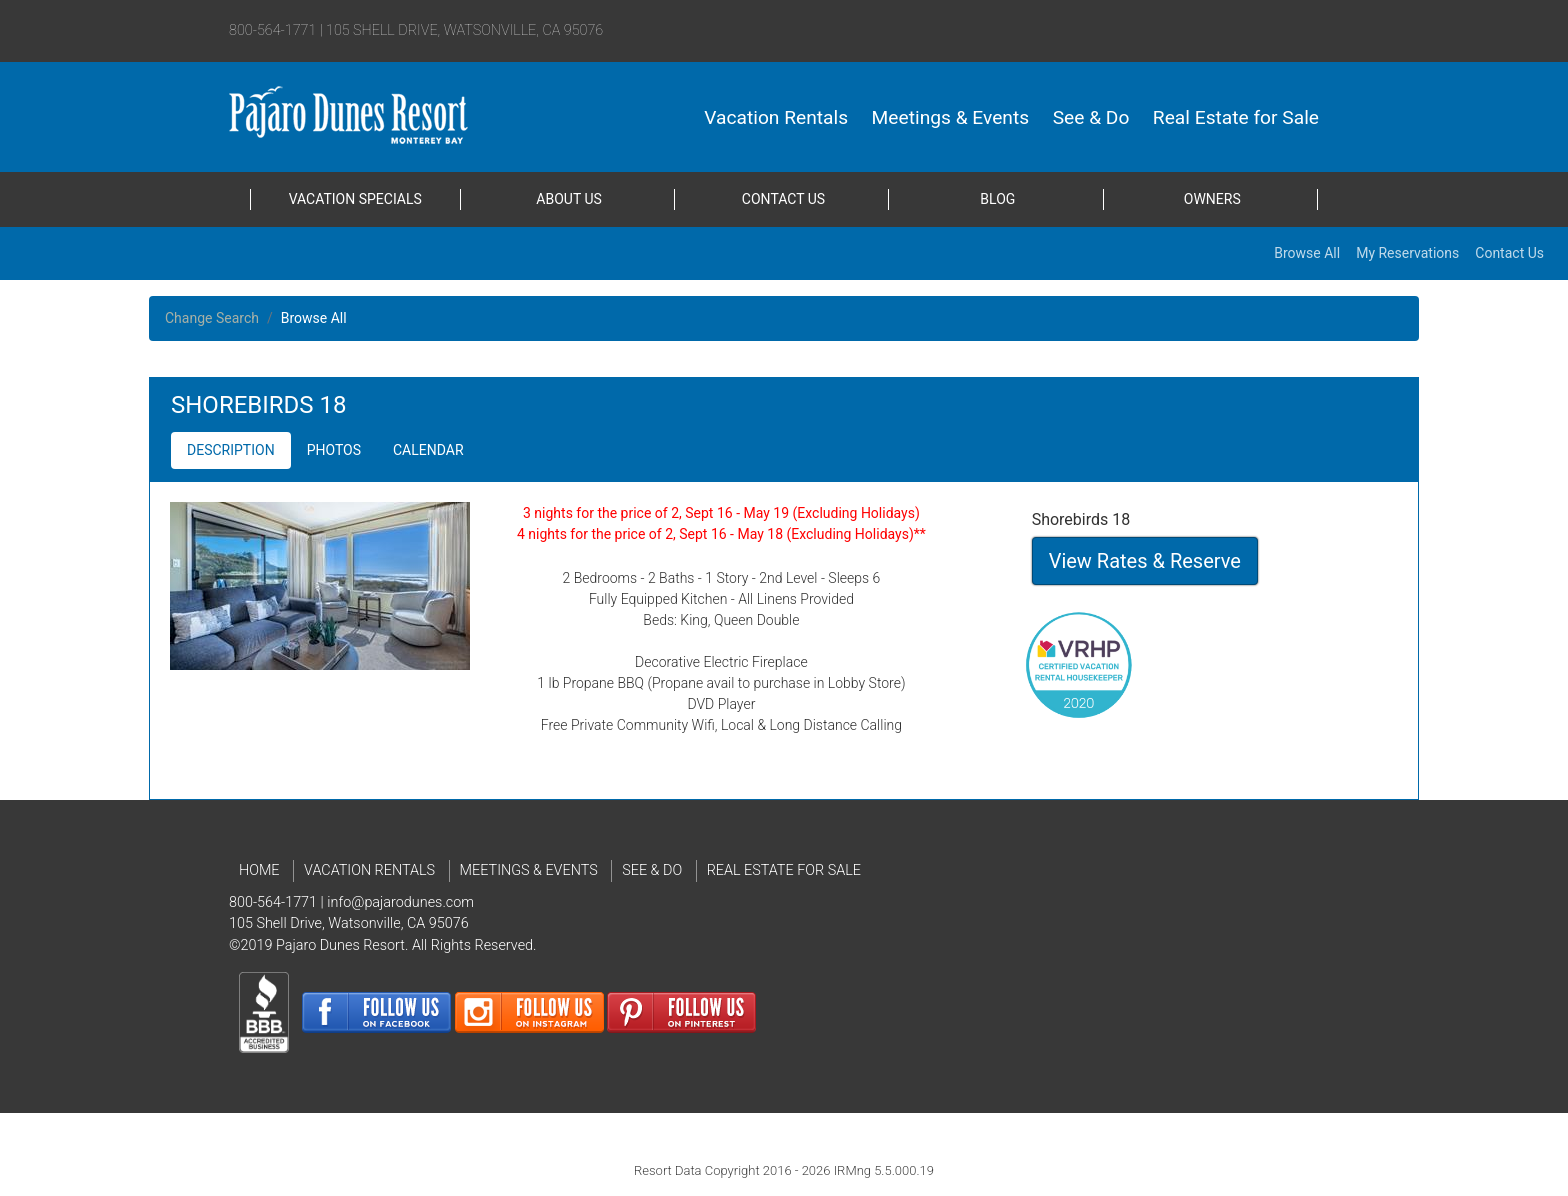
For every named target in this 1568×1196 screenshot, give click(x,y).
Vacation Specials (355, 199)
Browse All (1307, 253)
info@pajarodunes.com (400, 902)
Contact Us (783, 199)
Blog (997, 199)
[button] (231, 450)
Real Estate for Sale (1236, 117)
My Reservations (1407, 253)
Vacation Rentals (776, 117)
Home (259, 870)
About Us (569, 199)
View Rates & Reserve (1145, 561)
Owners (1212, 199)
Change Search (212, 318)
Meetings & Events (951, 117)
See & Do (1091, 117)
